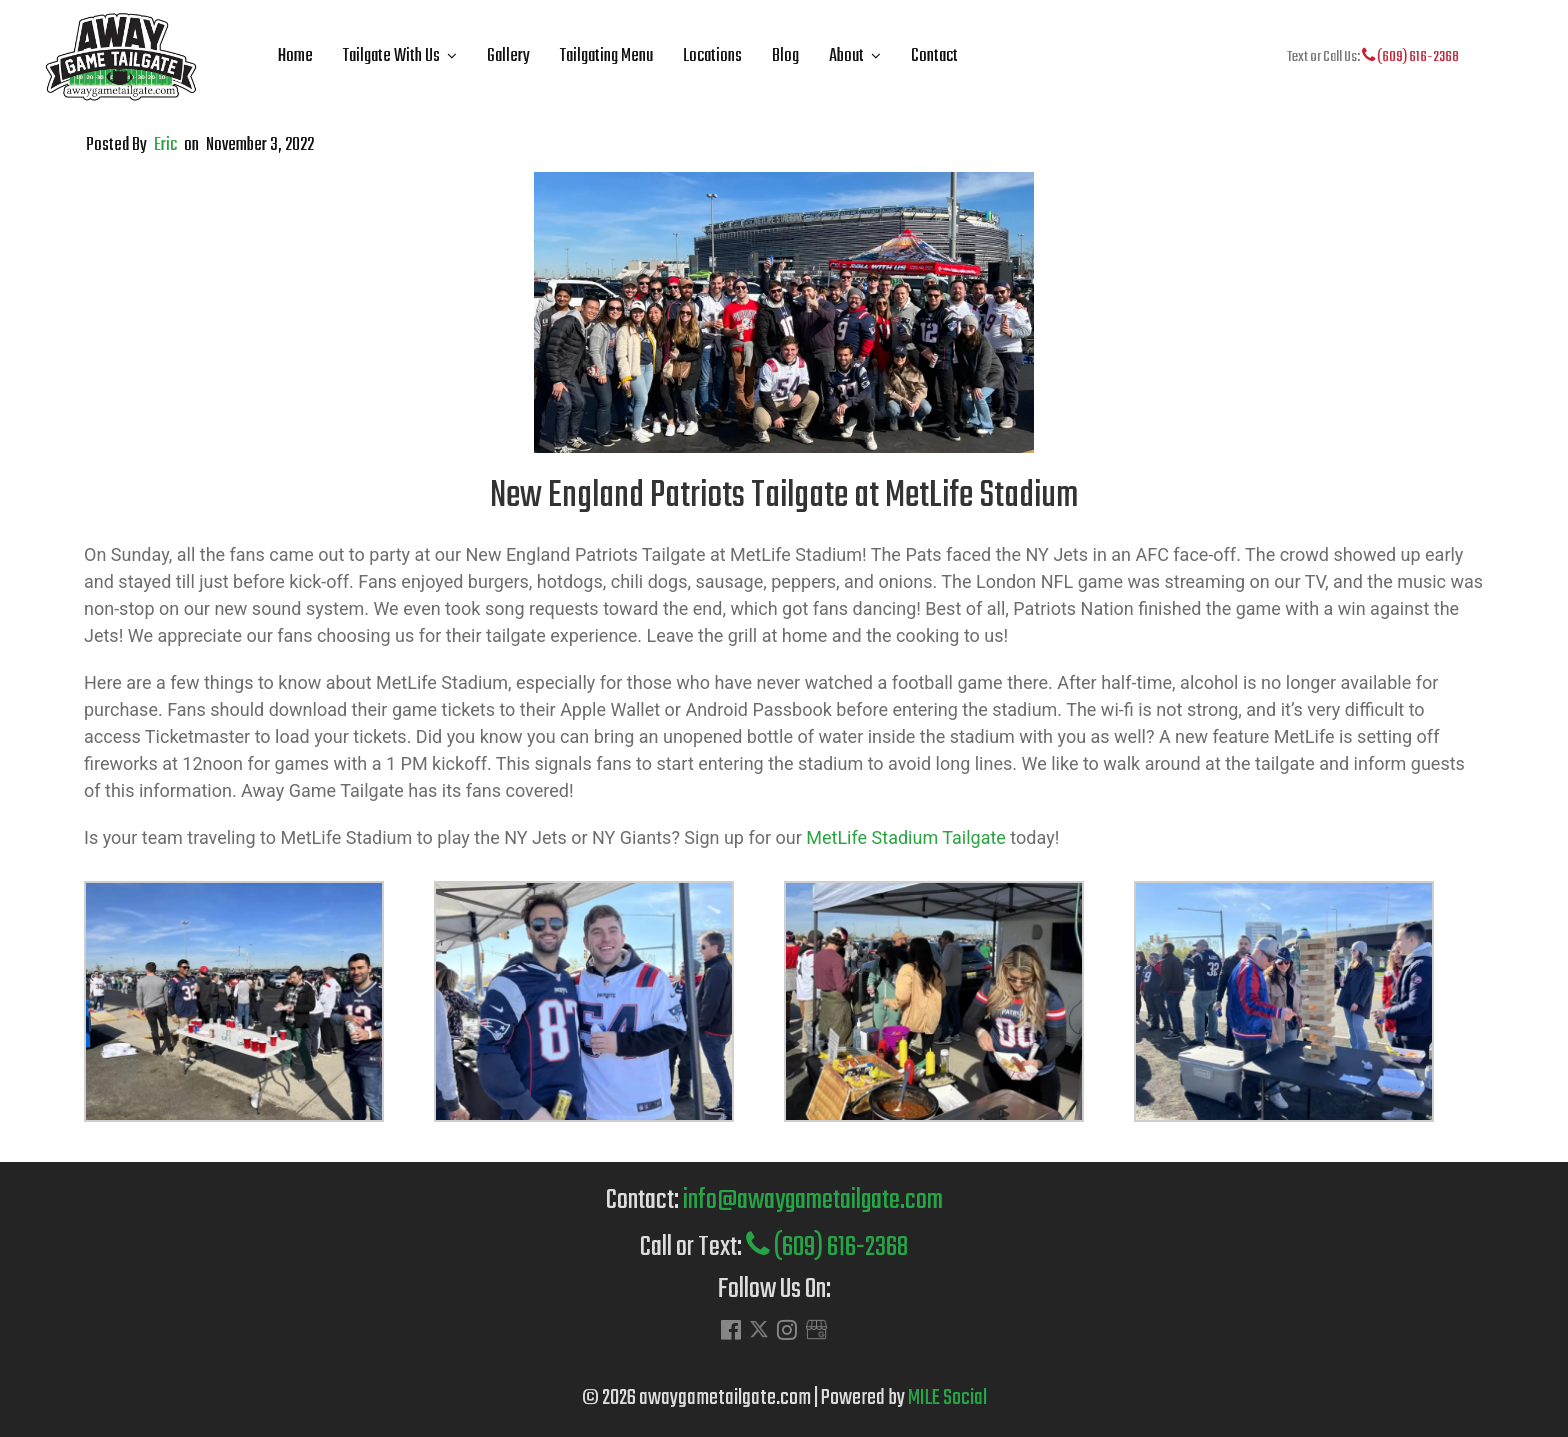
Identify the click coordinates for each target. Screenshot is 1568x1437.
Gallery (508, 56)
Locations (712, 56)
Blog (785, 56)
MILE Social (947, 1398)
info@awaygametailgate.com (813, 1200)
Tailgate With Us (391, 56)
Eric (165, 145)
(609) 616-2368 (1410, 57)
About (846, 56)
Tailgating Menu (606, 56)
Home (295, 56)
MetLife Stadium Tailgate (906, 837)
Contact (934, 56)
